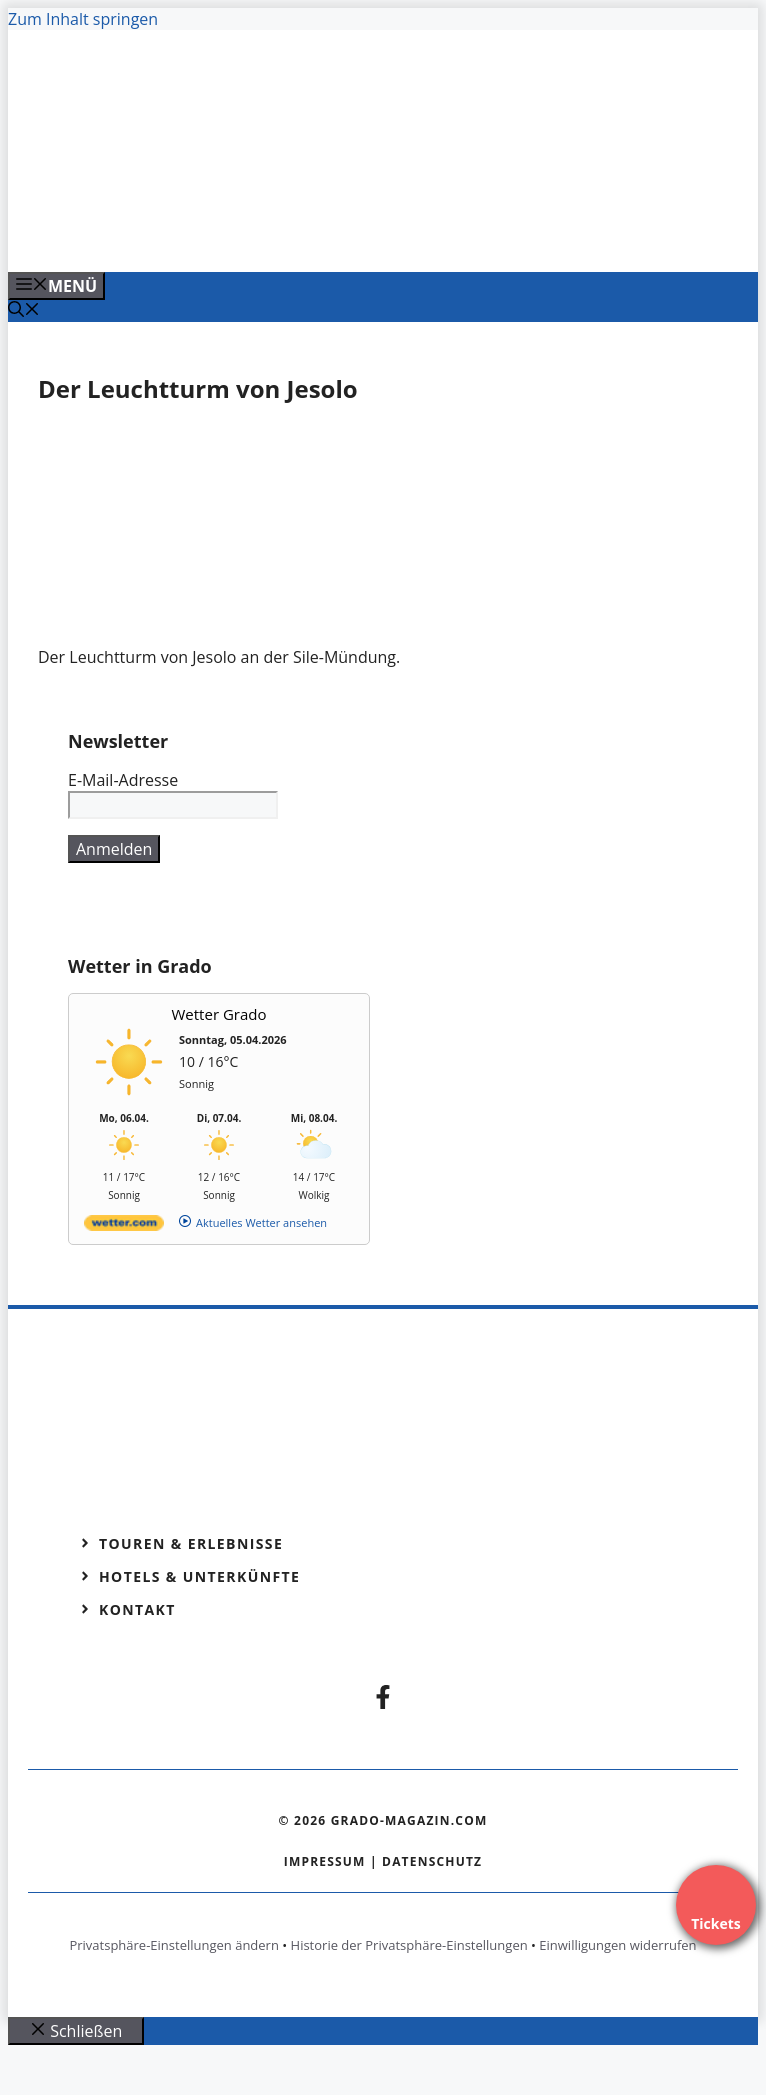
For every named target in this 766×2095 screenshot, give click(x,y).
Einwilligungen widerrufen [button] (617, 1945)
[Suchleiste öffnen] (24, 311)
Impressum (325, 1861)
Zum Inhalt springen (83, 19)
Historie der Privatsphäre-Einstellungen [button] (409, 1945)
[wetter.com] (124, 1226)
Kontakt (137, 1609)
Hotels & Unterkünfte (199, 1576)
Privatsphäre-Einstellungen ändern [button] (173, 1945)
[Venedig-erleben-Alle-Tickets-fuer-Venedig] (402, 235)
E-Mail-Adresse (123, 780)
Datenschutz (432, 1861)
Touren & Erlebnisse (191, 1543)
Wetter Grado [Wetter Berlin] (219, 1014)
